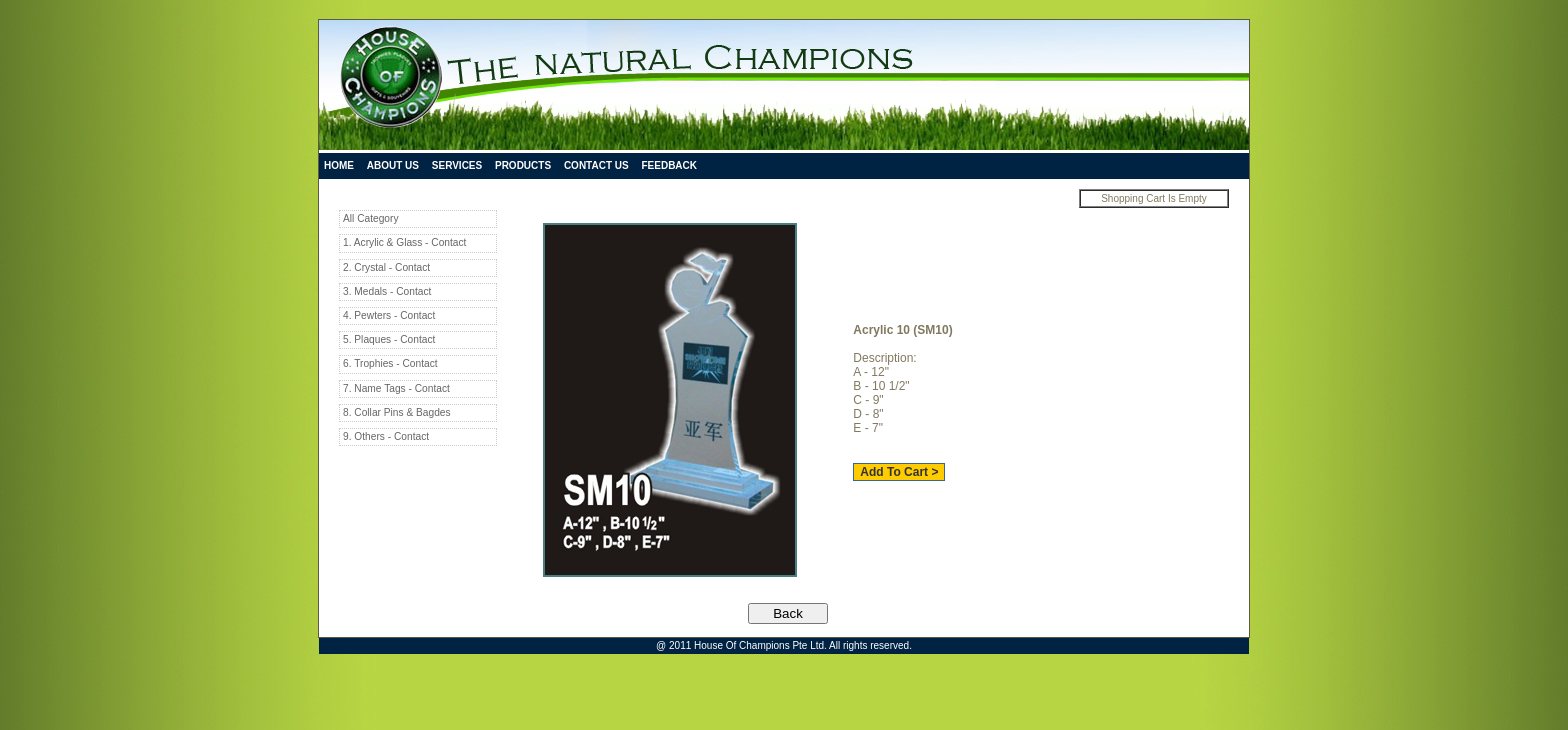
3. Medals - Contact (387, 291)
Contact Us (596, 165)
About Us (393, 165)
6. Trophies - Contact (390, 363)
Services (457, 165)
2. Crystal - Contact (386, 267)
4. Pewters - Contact (389, 315)
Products (523, 165)
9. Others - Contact (386, 436)
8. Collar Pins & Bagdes (397, 412)
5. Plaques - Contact (389, 339)
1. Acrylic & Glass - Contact (404, 242)
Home (339, 165)
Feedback (669, 165)
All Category (371, 218)
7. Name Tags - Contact (396, 388)
